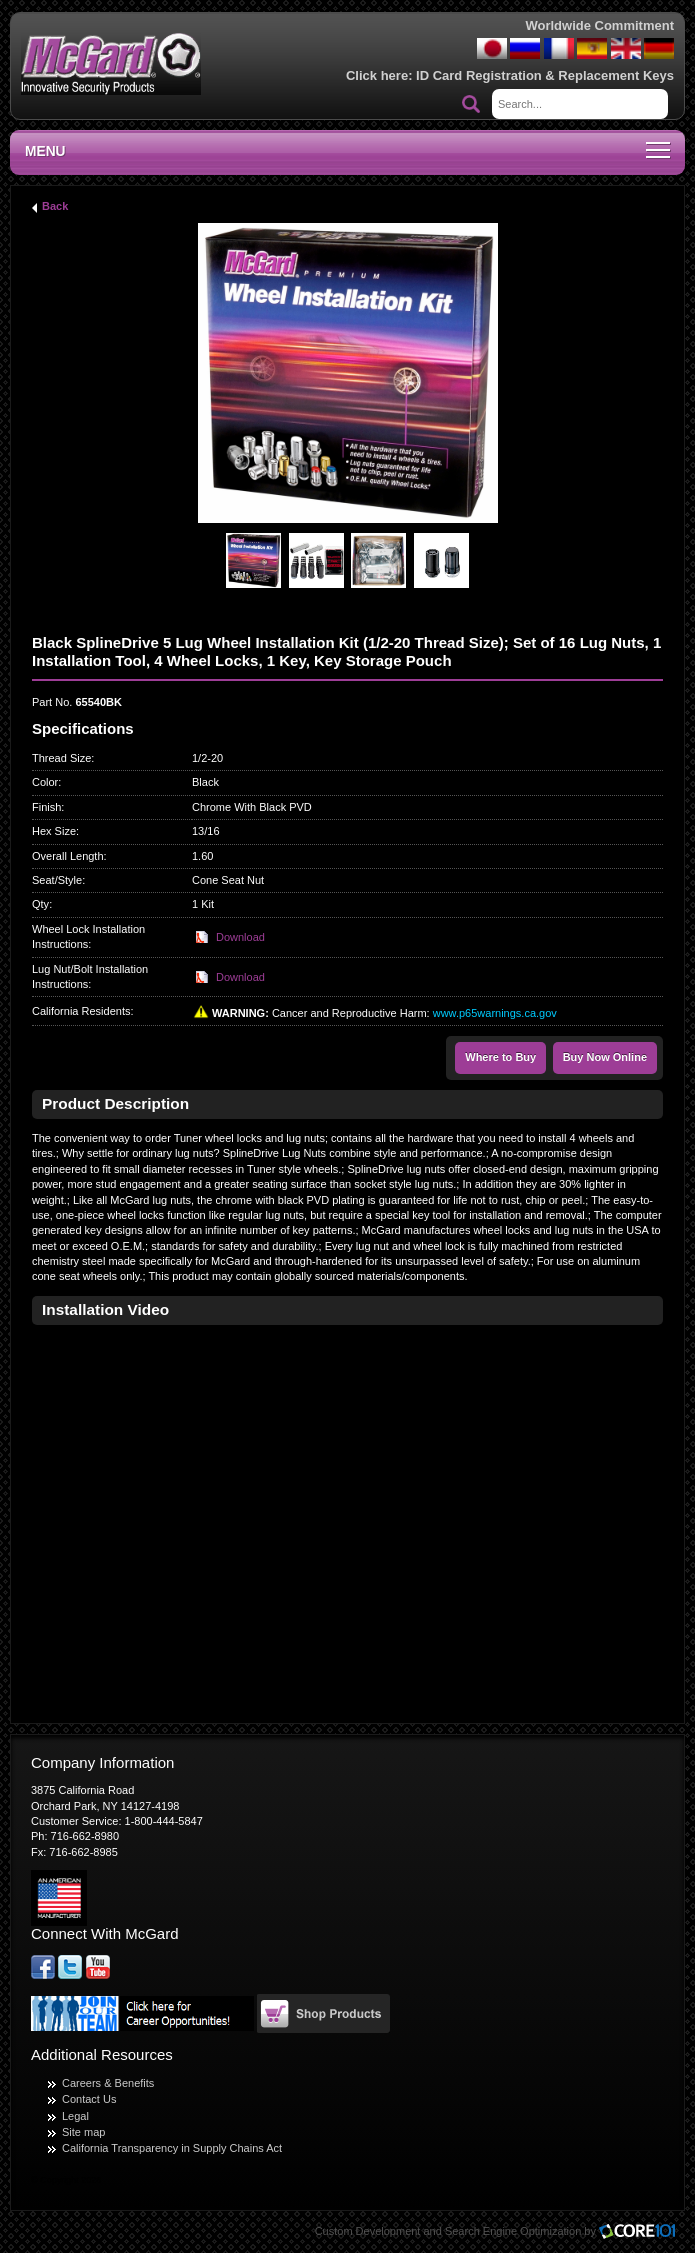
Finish (46, 807)
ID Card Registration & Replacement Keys (545, 75)
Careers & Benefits (108, 2083)
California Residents (81, 1011)
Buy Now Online (605, 1057)
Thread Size (61, 758)
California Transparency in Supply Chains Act (172, 2148)
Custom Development (368, 2231)
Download (240, 937)
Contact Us (89, 2099)
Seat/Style (57, 880)
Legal (75, 2116)
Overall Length (68, 856)
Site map (83, 2132)
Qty (40, 904)
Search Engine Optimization (513, 2231)
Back (55, 206)
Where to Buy (500, 1057)
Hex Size (54, 831)
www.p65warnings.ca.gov (495, 1013)
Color (45, 782)
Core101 (642, 2232)
